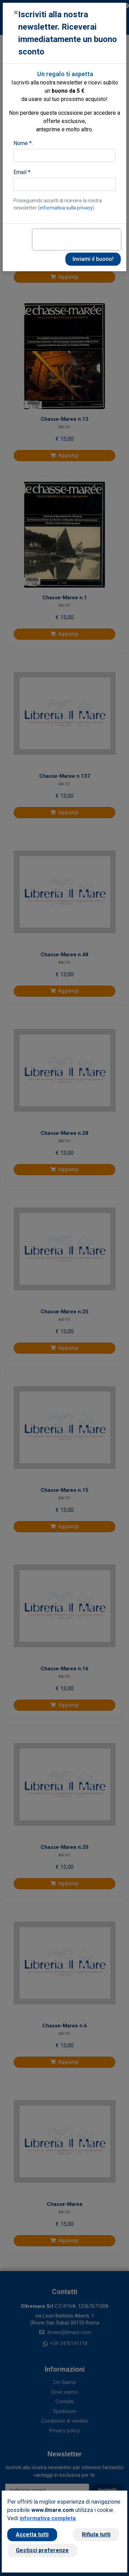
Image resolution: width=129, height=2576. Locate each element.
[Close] (16, 12)
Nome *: (23, 143)
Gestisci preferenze (42, 2550)
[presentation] (77, 239)
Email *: (22, 172)
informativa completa (48, 2518)
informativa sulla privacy (66, 208)
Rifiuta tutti (96, 2534)
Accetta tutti (32, 2534)
